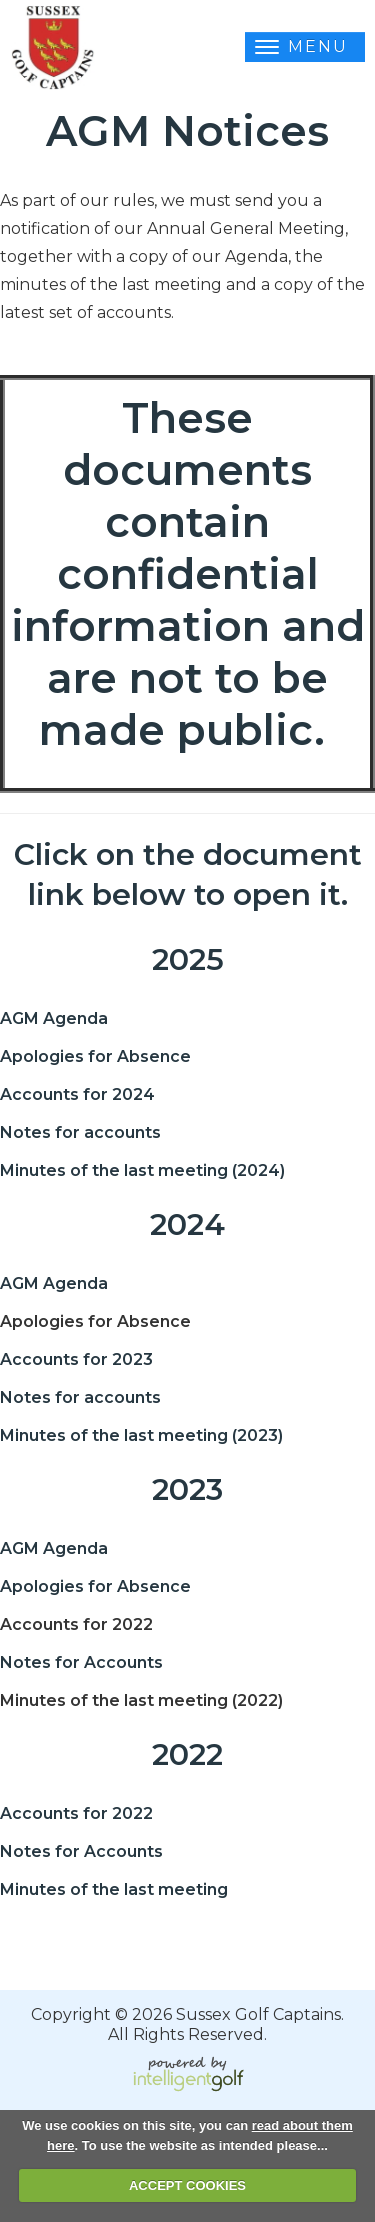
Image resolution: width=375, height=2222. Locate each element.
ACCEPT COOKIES (187, 2185)
